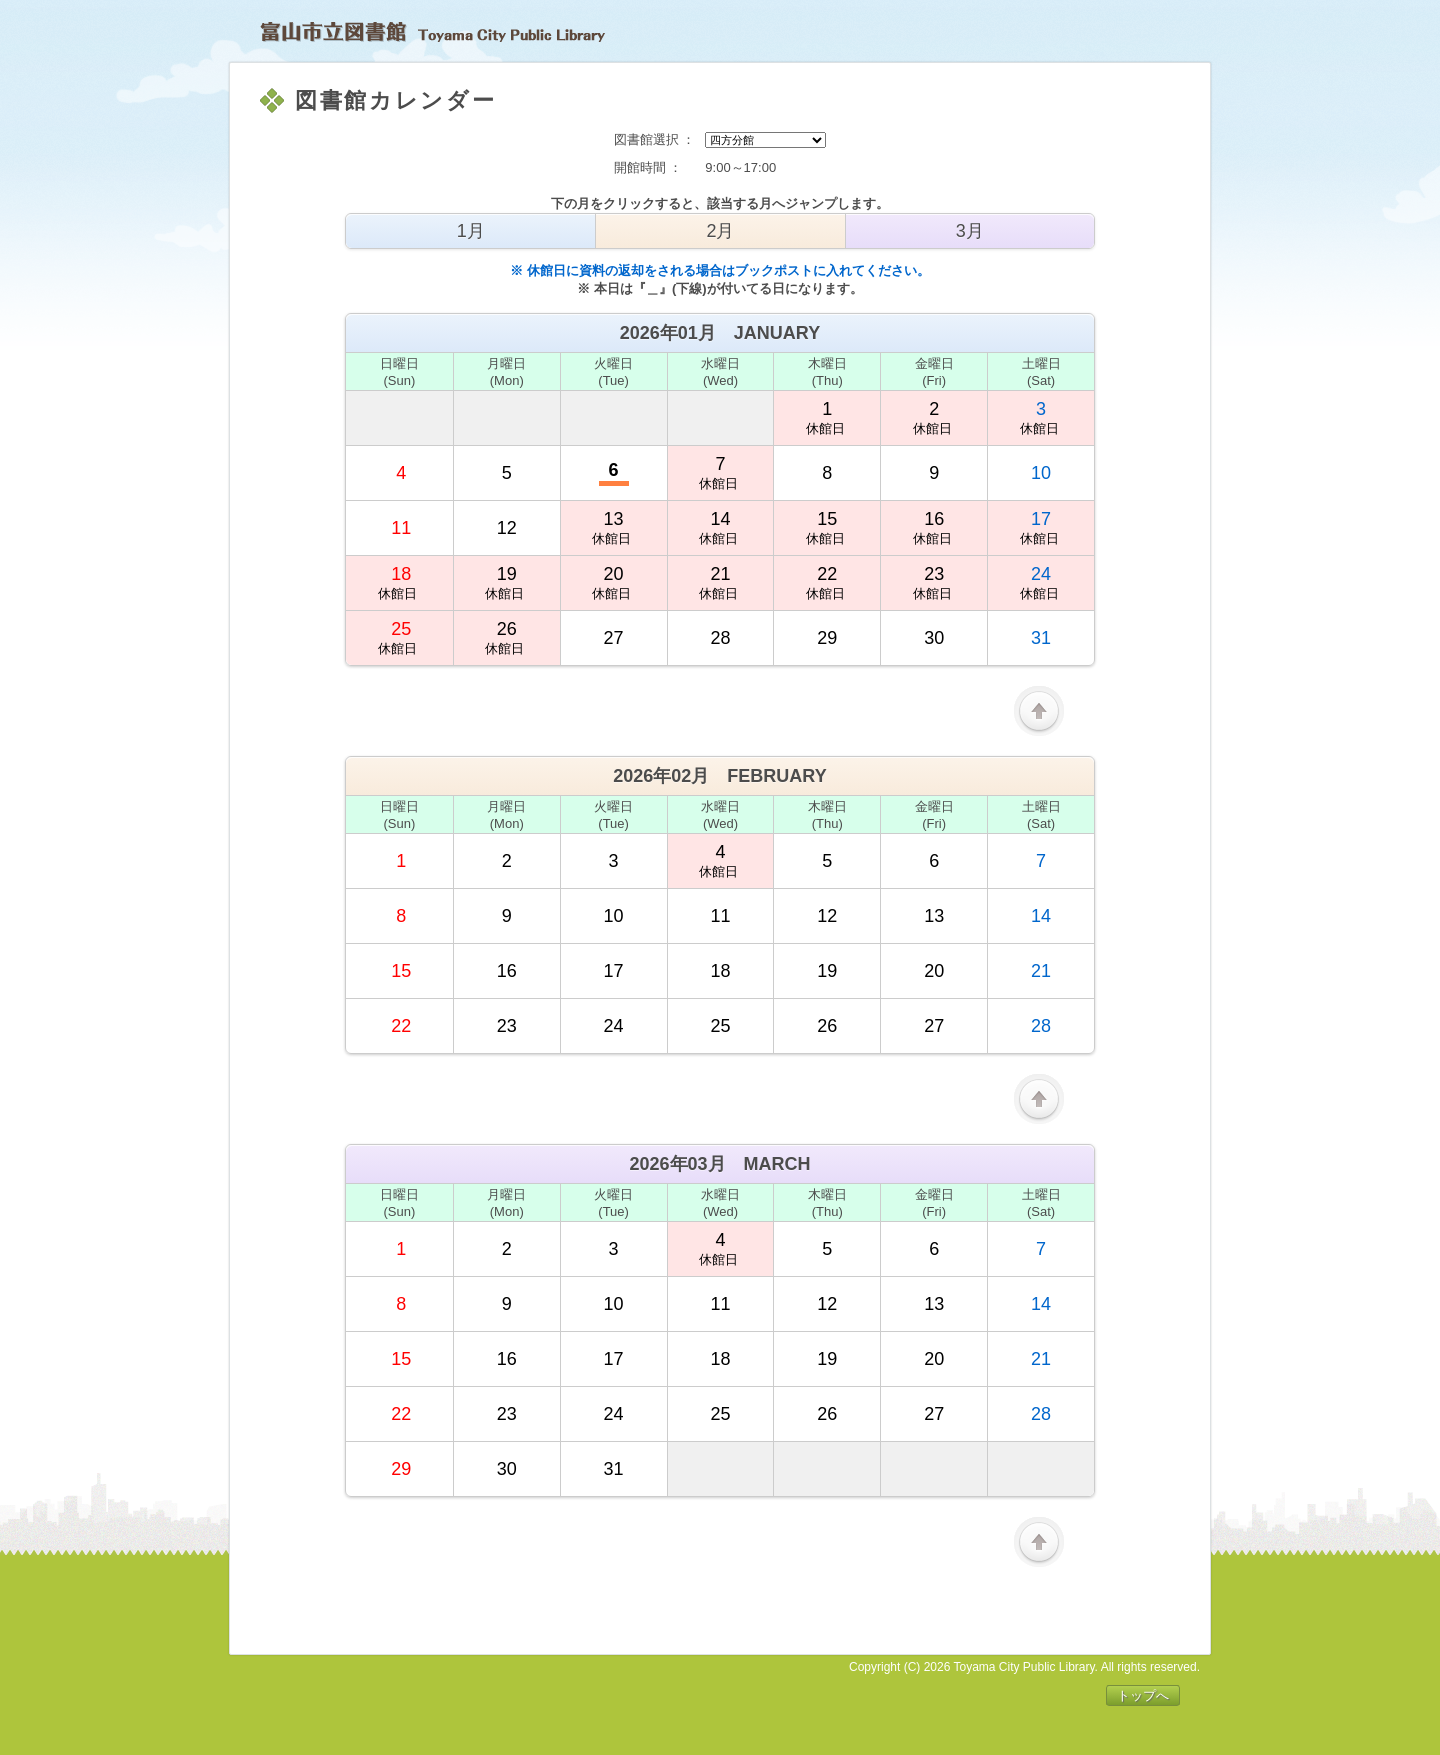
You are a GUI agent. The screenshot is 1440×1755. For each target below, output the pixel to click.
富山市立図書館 (432, 32)
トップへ (1143, 1695)
